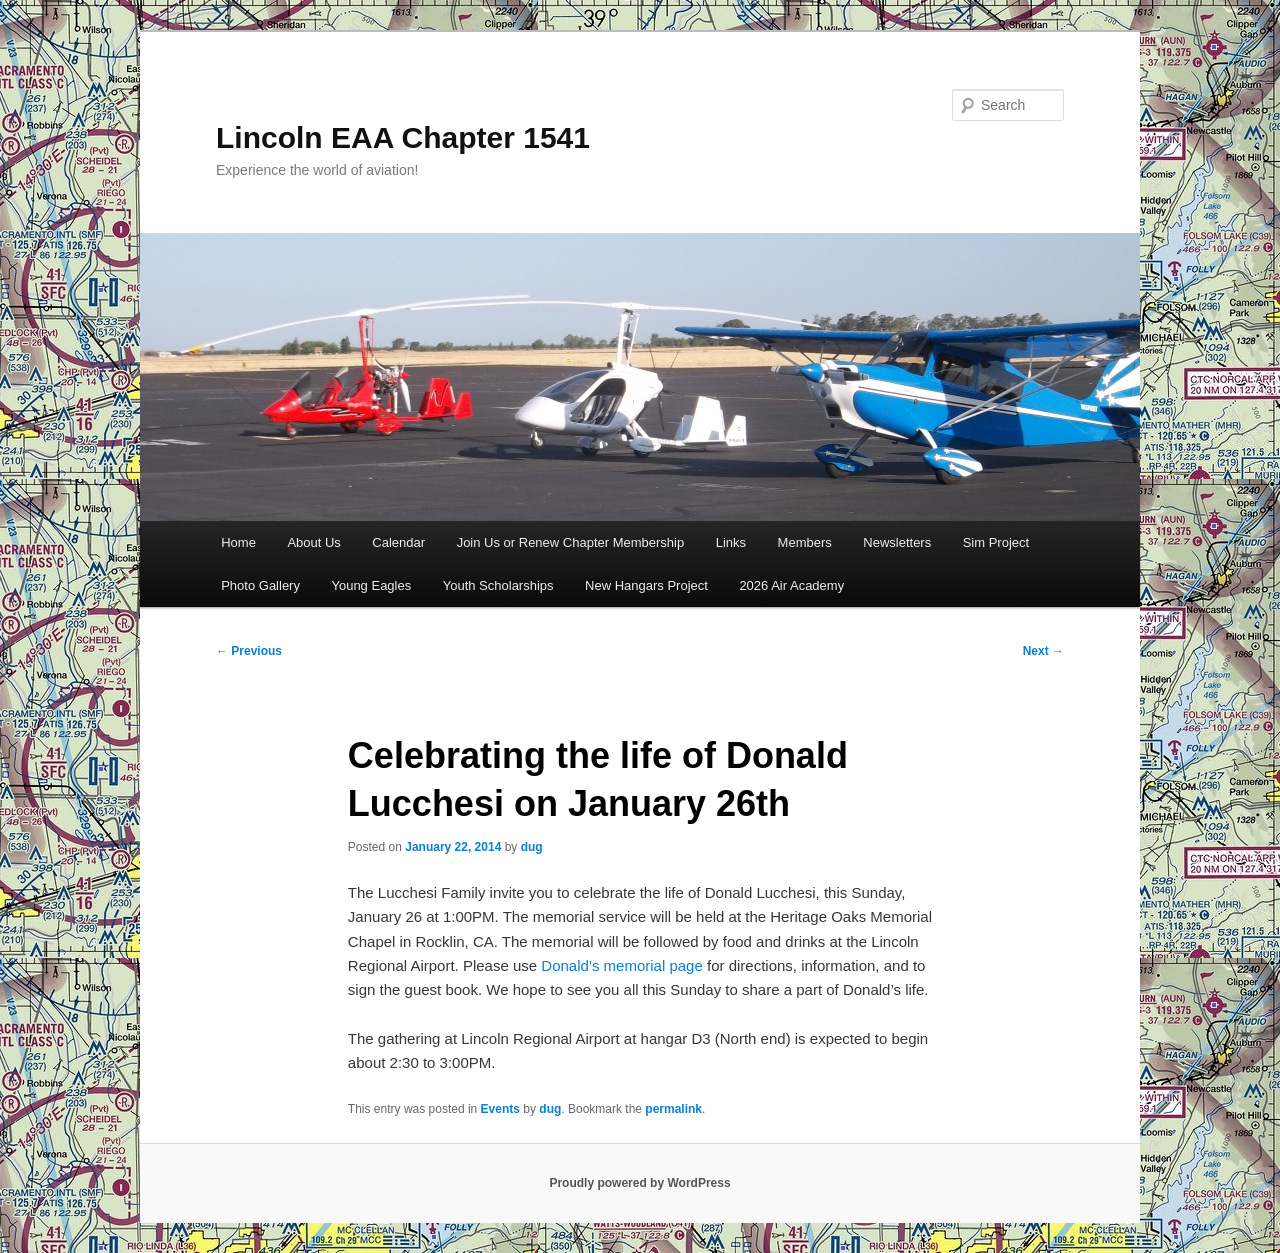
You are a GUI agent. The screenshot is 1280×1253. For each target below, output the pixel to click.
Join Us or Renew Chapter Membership (571, 542)
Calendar (398, 542)
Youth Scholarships (498, 585)
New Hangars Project (646, 585)
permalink (673, 1109)
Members (805, 542)
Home (238, 542)
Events (500, 1109)
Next (1043, 651)
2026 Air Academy (791, 585)
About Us (313, 542)
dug (532, 847)
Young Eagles (371, 585)
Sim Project (996, 542)
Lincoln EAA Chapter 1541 (403, 137)
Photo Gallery (260, 585)
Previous (249, 651)
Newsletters (897, 542)
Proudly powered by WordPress (639, 1183)
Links (731, 542)
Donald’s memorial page (621, 965)
